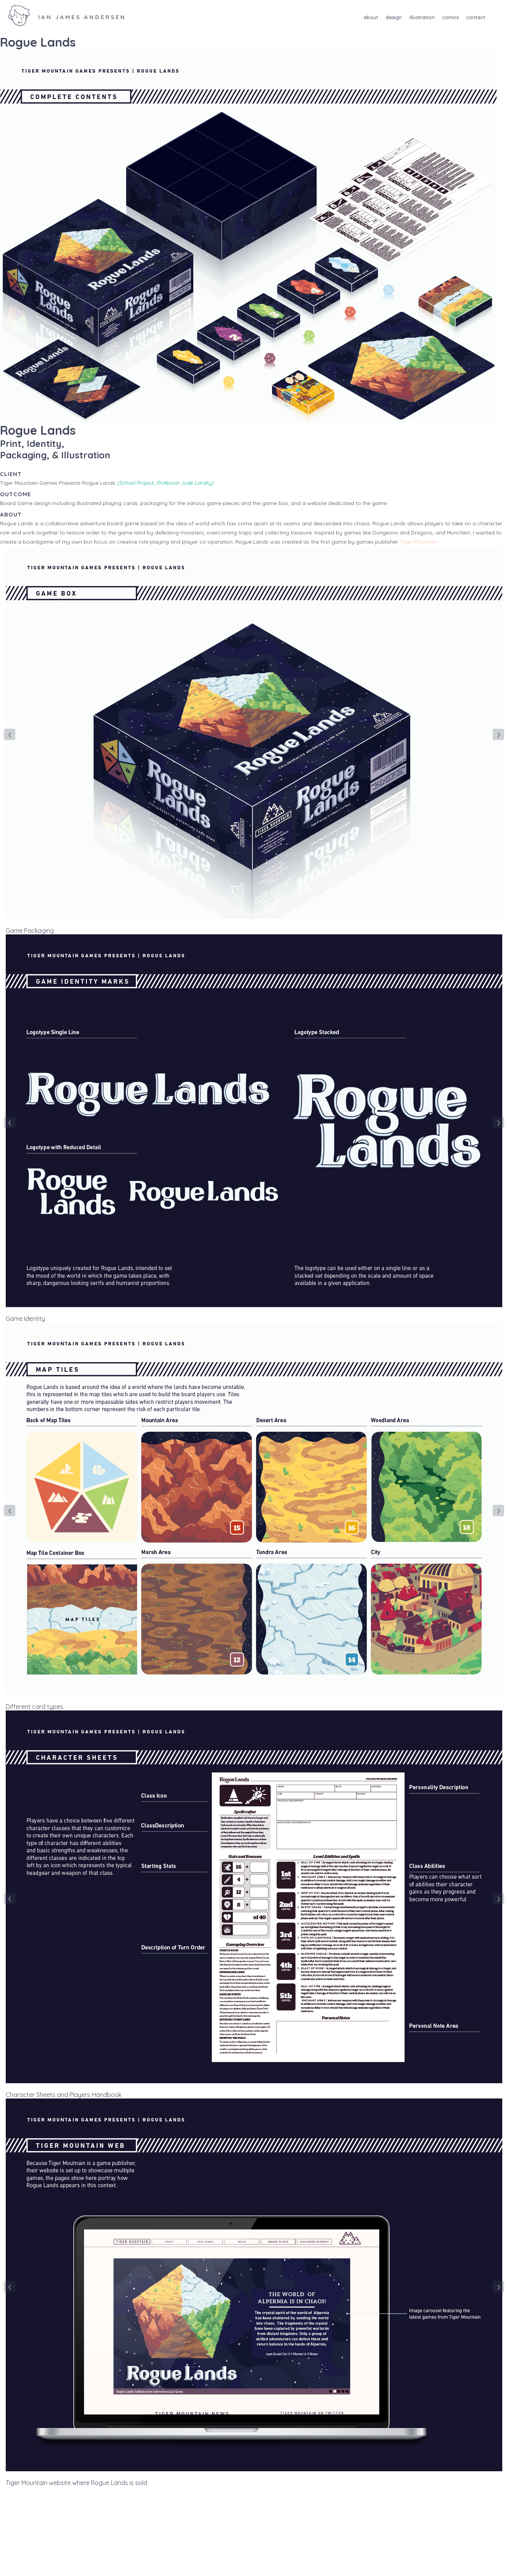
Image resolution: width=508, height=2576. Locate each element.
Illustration (422, 17)
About (371, 17)
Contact (475, 17)
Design (394, 17)
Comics (450, 17)
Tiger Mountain (418, 541)
